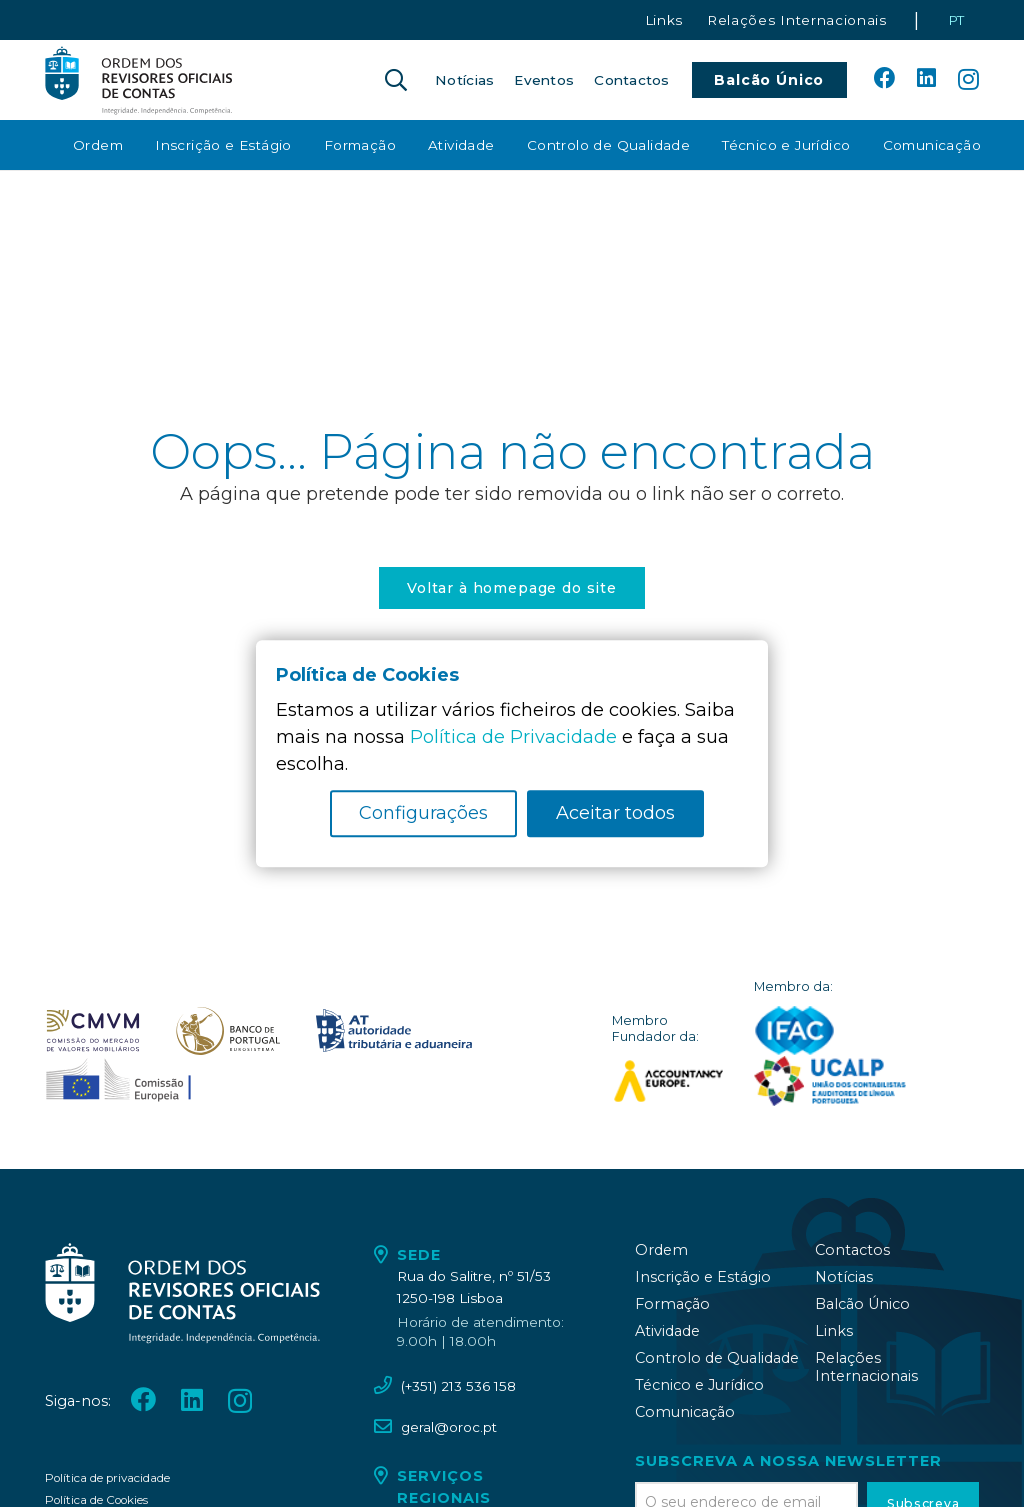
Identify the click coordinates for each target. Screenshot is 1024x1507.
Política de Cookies (96, 1500)
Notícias (844, 1277)
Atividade (667, 1331)
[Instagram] (968, 80)
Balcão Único (862, 1304)
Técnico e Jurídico (699, 1385)
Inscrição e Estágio (703, 1277)
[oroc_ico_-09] (394, 1031)
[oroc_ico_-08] (228, 1031)
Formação (672, 1304)
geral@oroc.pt (449, 1427)
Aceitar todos (615, 813)
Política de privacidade (107, 1478)
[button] (396, 80)
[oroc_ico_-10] (118, 1081)
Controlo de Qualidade (717, 1358)
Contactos (852, 1250)
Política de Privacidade (513, 737)
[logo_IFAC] (794, 1031)
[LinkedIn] (926, 79)
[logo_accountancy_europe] (668, 1081)
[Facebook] (885, 79)
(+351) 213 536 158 (458, 1386)
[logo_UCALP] (830, 1081)
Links (834, 1331)
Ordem (661, 1250)
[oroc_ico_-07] (93, 1031)
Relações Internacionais (866, 1367)
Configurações (423, 813)
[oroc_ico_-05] (139, 80)
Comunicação (685, 1412)
